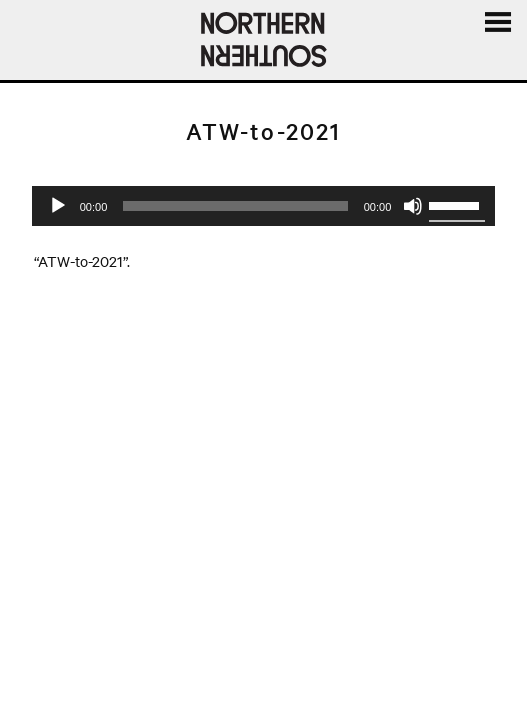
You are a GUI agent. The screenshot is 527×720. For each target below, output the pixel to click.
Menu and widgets (497, 44)
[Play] (58, 206)
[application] (264, 206)
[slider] (235, 206)
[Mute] (413, 206)
